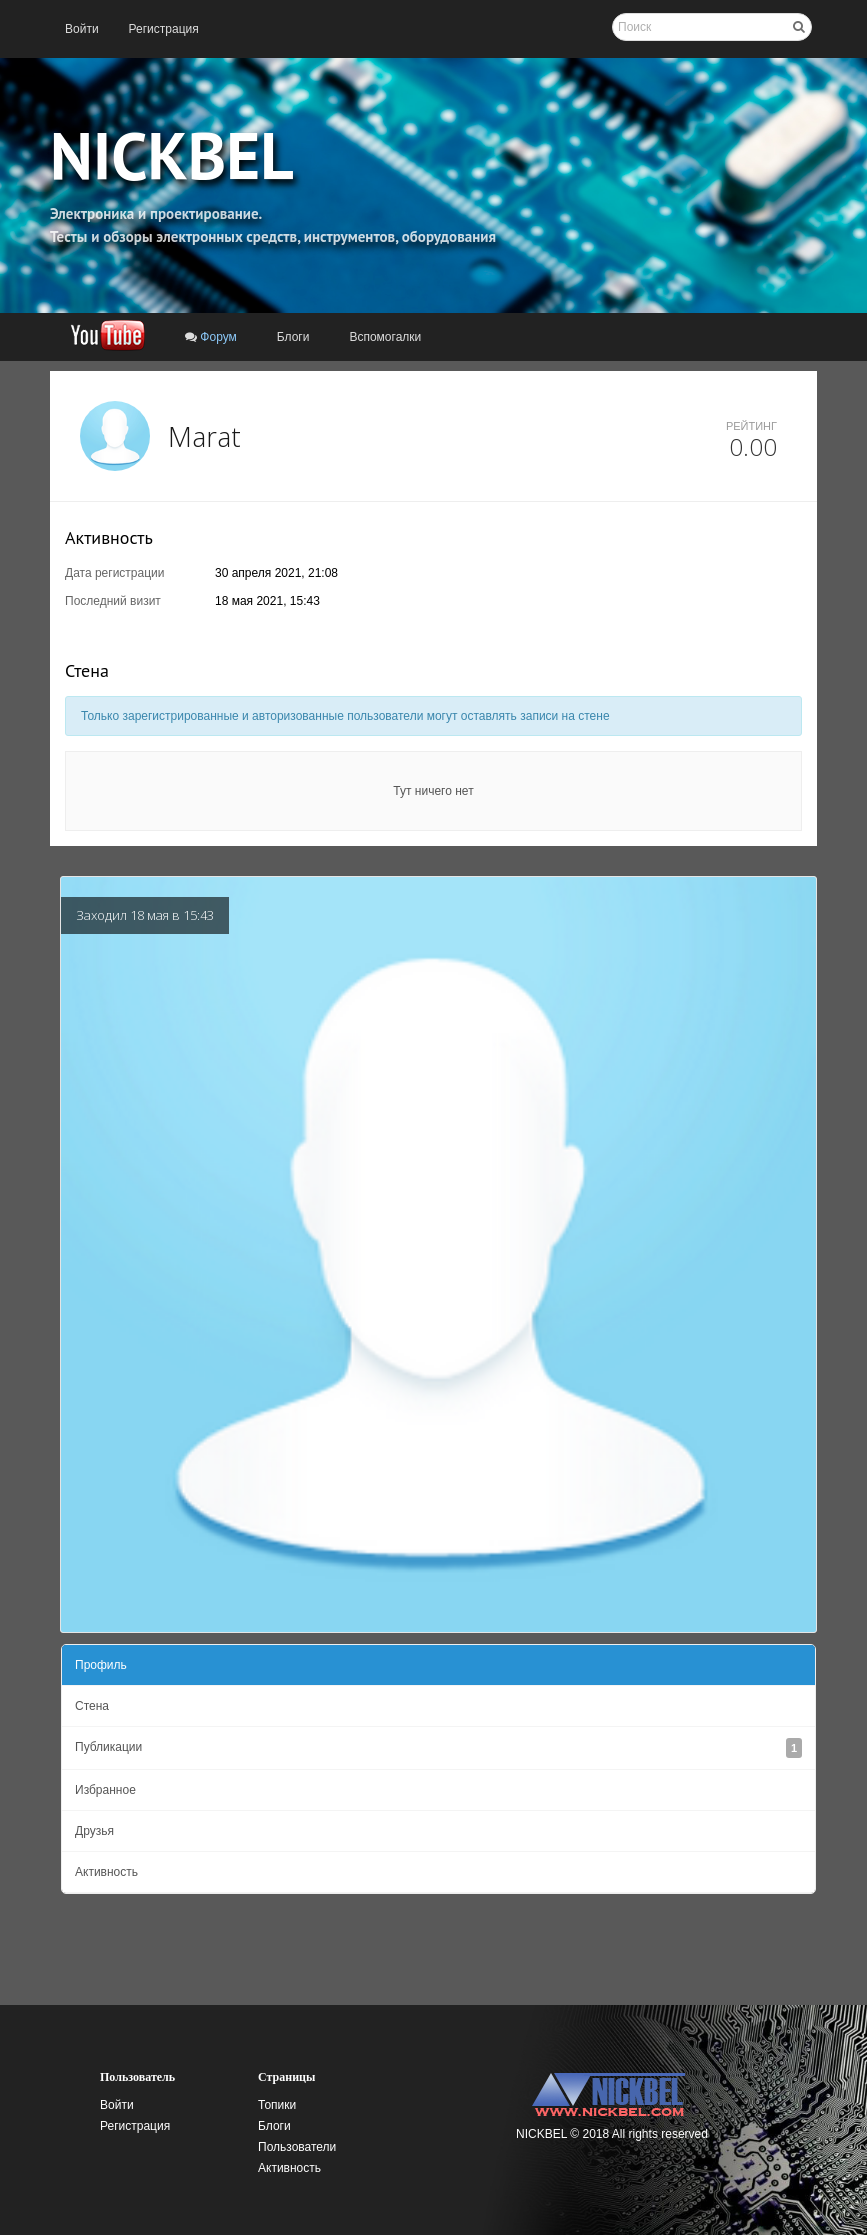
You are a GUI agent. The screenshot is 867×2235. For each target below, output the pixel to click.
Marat (204, 436)
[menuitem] (82, 29)
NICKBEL (172, 155)
